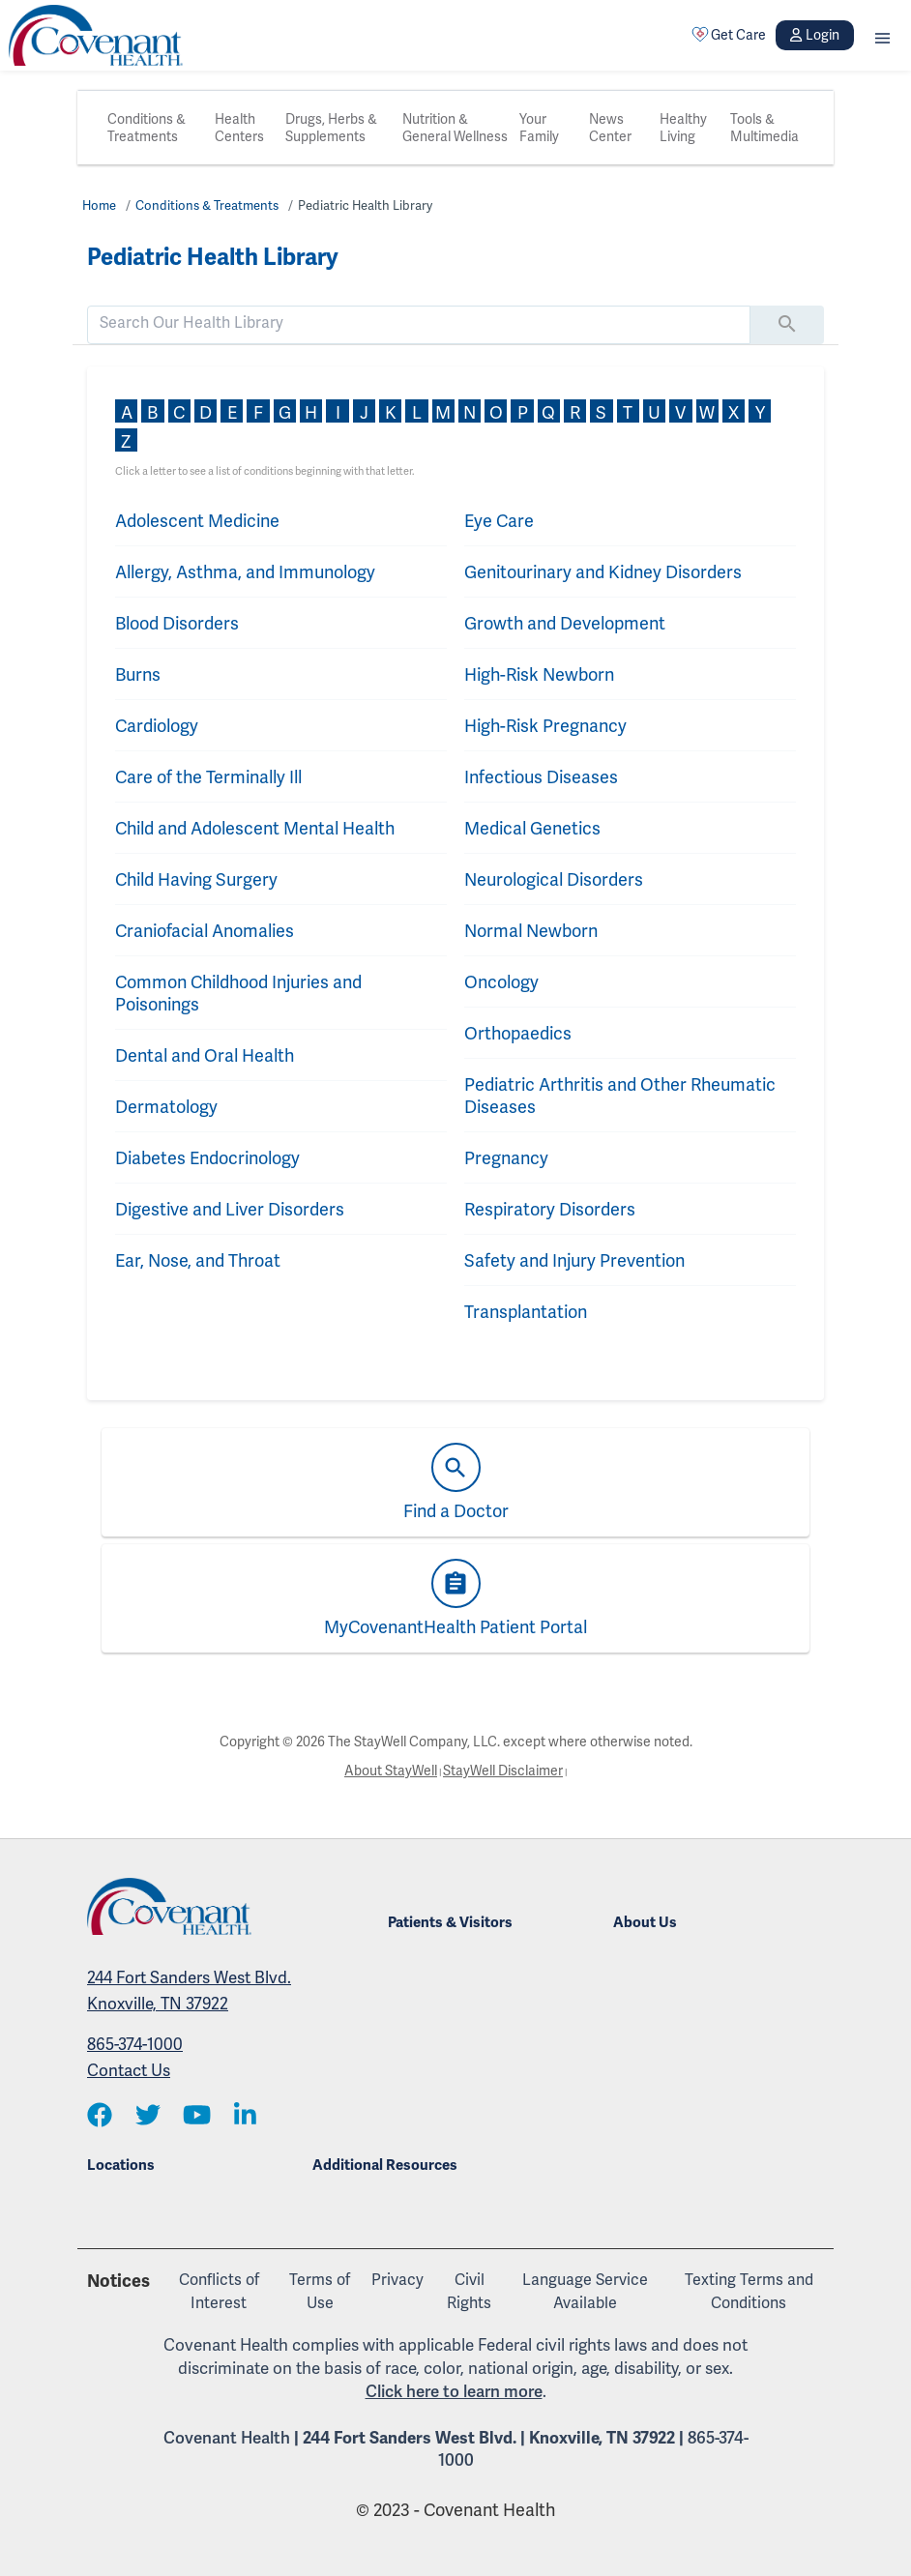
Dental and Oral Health (204, 1055)
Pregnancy (506, 1158)
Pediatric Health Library (365, 205)
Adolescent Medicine (197, 521)
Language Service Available (585, 2291)
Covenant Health (226, 2437)
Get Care (729, 34)
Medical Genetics (532, 828)
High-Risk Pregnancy (545, 726)
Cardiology (156, 726)
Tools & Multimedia (764, 127)
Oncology (501, 982)
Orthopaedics (518, 1033)
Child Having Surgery (196, 879)
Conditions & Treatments (146, 127)
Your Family (539, 127)
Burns (138, 674)
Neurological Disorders (553, 879)
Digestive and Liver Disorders (229, 1209)
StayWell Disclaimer (503, 1770)
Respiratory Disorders (549, 1209)
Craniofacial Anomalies (204, 931)
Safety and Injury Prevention (574, 1260)
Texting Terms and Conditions (749, 2291)
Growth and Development (564, 623)
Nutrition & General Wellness (455, 127)
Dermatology (166, 1107)
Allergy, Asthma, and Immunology (245, 572)
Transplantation (525, 1312)
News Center (610, 127)
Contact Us (128, 2070)
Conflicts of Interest (219, 2291)
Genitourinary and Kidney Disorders (603, 572)
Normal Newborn (531, 931)
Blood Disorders (177, 623)
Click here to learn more (454, 2391)
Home (99, 205)
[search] (419, 323)
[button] (882, 35)
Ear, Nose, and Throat (197, 1260)
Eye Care (499, 521)
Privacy (397, 2279)
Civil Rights (469, 2291)
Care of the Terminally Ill (208, 777)
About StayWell (390, 1770)
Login (814, 35)
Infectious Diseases (541, 777)
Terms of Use (319, 2291)
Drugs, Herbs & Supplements (331, 127)
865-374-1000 (135, 2044)
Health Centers (239, 127)
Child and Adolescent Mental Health (255, 828)
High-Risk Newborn (539, 674)
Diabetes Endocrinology (207, 1158)
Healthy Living (683, 127)
